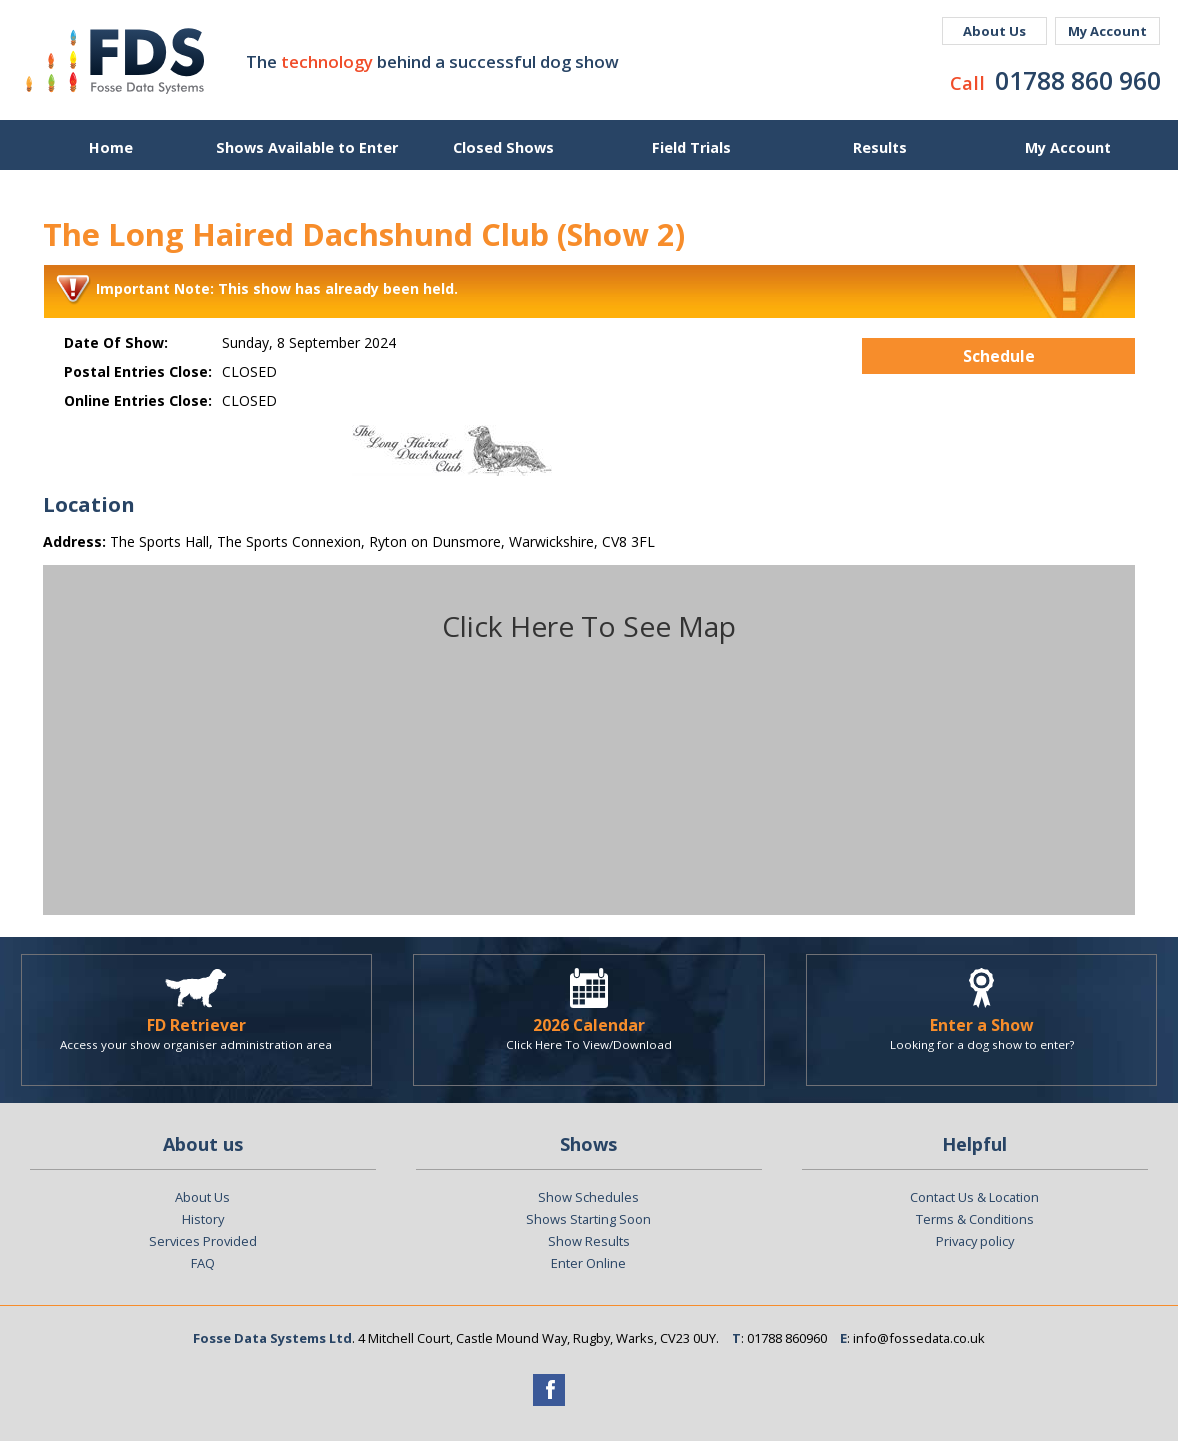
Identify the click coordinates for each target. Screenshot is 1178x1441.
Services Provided (203, 1241)
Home (111, 147)
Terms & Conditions (975, 1219)
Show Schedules (588, 1197)
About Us (994, 31)
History (203, 1219)
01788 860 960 (1078, 80)
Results (880, 147)
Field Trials (691, 147)
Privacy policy (975, 1241)
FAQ (203, 1263)
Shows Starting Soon (588, 1219)
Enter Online (588, 1263)
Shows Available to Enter (307, 147)
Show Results (589, 1241)
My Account (1107, 31)
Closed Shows (503, 147)
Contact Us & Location (974, 1197)
